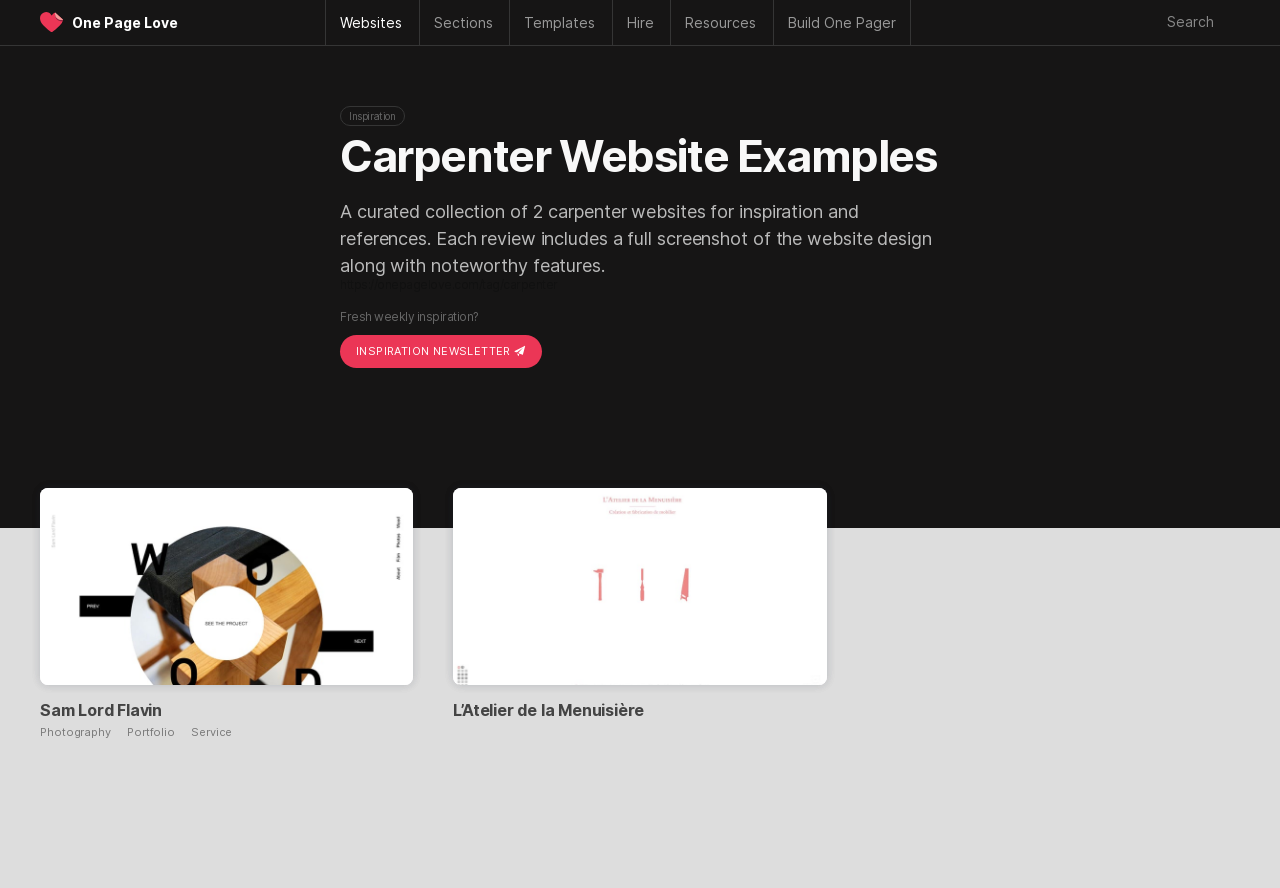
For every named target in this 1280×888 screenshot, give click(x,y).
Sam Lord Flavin (101, 710)
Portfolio (151, 732)
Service (211, 732)
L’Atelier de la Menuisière (548, 710)
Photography (75, 732)
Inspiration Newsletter (441, 351)
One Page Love (125, 22)
